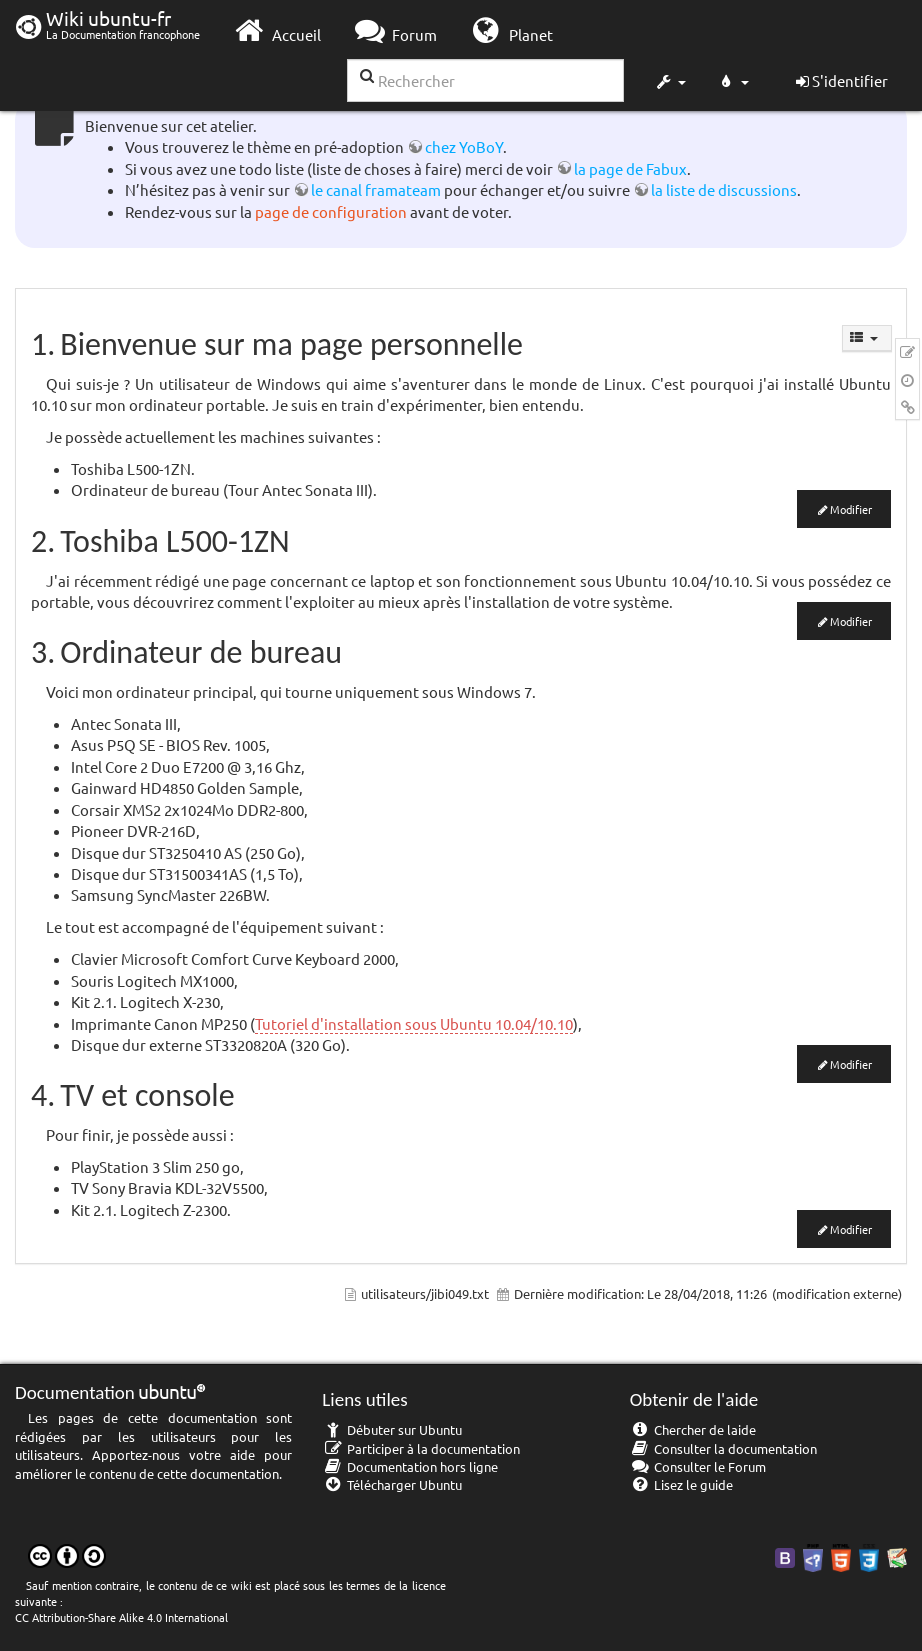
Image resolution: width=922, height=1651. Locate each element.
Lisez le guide (682, 1484)
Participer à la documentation (421, 1448)
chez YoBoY (464, 146)
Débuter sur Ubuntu (392, 1429)
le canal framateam (376, 189)
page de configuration (331, 211)
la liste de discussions (724, 189)
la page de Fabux (630, 168)
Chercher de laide (693, 1429)
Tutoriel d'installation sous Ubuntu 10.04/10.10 (414, 1023)
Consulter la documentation (724, 1448)
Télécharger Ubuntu (392, 1484)
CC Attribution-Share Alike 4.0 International (121, 1617)
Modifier (851, 509)
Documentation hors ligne (410, 1466)
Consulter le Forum (698, 1466)
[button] (670, 84)
